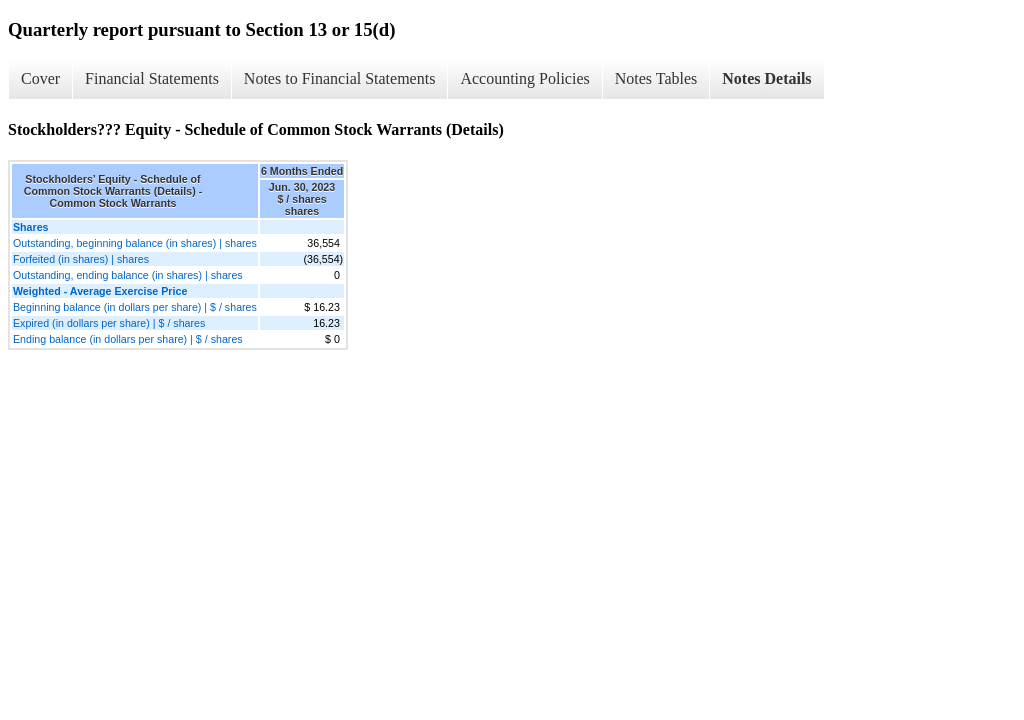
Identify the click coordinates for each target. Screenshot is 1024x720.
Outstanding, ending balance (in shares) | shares (128, 275)
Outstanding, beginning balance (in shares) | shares (135, 243)
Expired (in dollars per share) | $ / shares (109, 323)
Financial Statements (152, 78)
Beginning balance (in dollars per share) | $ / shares (135, 307)
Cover (40, 78)
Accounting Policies (524, 78)
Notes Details (766, 78)
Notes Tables (656, 78)
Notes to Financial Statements (340, 78)
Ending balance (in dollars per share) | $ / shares (128, 339)
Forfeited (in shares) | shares (81, 259)
